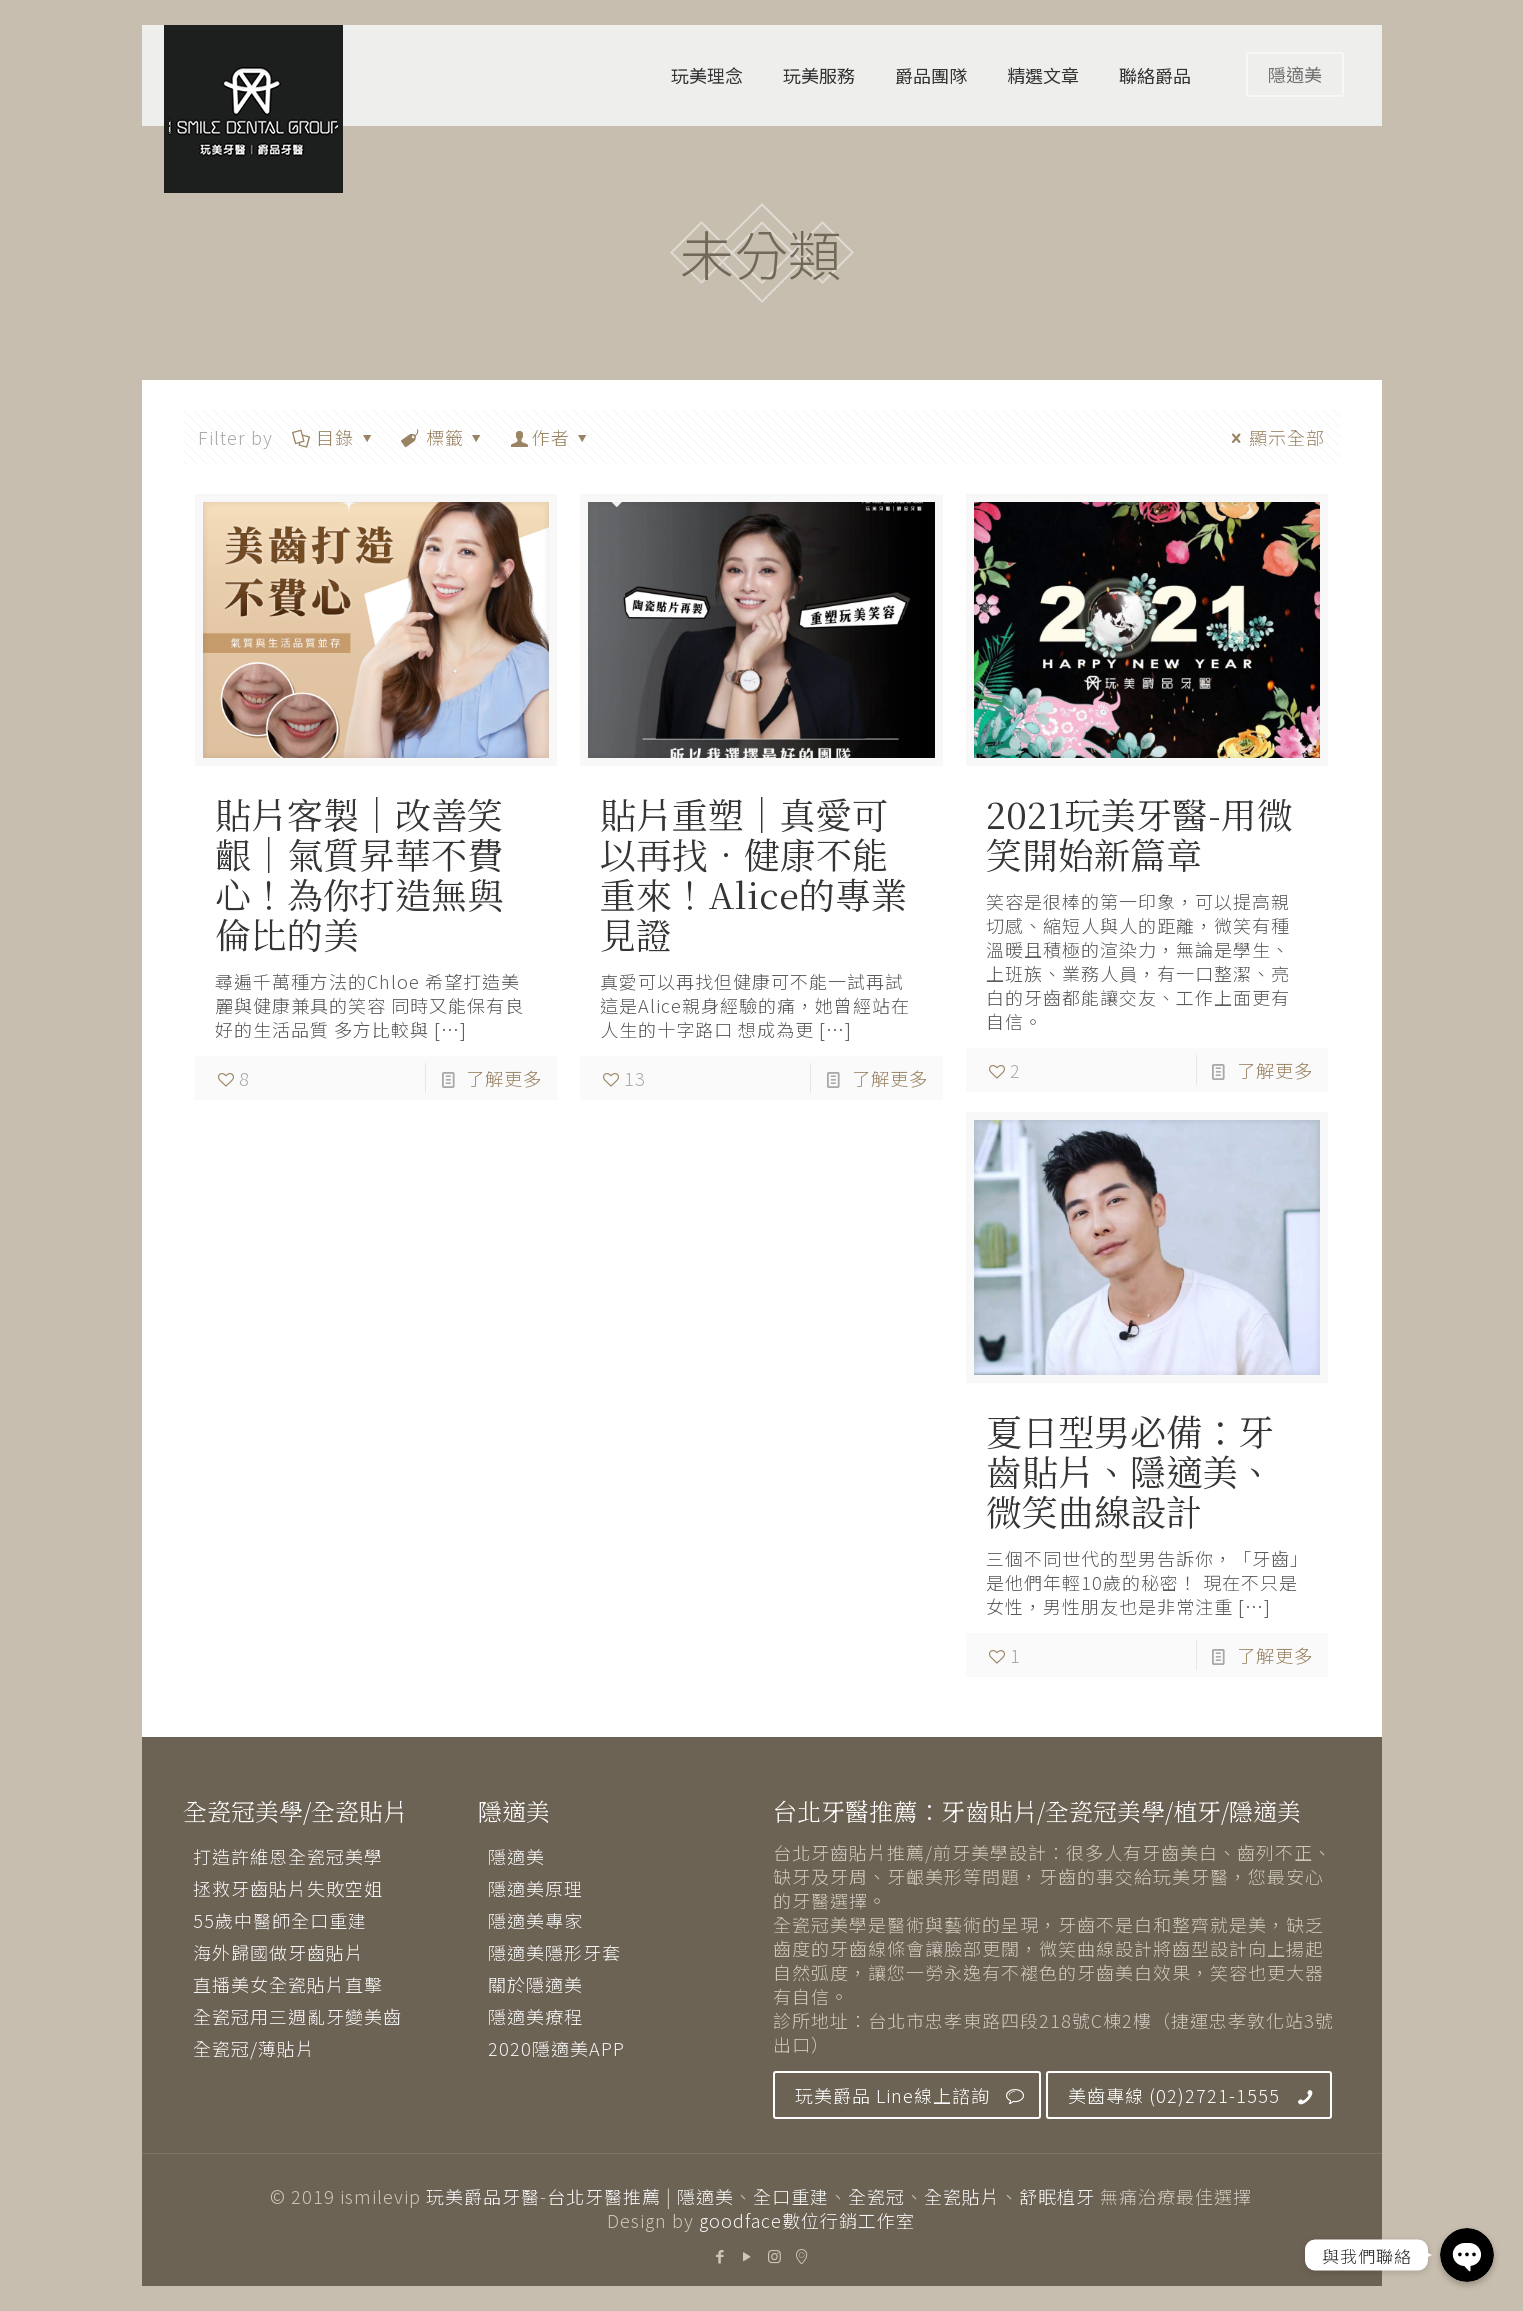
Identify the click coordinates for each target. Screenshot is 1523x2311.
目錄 (333, 437)
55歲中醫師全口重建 (280, 1920)
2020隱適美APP (556, 2048)
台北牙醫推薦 (604, 2196)
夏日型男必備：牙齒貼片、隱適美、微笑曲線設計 (1130, 1470)
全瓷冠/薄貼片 (254, 2048)
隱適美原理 (535, 1888)
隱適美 (1295, 74)
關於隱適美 (535, 1984)
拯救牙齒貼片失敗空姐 (288, 1888)
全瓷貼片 (962, 2196)
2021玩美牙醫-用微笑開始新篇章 (1139, 833)
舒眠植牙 (1057, 2196)
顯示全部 (1274, 437)
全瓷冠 (876, 2196)
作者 (551, 437)
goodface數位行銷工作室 (807, 2220)
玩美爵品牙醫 (483, 2196)
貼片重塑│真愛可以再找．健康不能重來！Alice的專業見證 (753, 873)
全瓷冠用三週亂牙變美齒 (297, 2016)
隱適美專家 (535, 1920)
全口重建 (791, 2196)
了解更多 (504, 1078)
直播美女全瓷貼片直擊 (288, 1984)
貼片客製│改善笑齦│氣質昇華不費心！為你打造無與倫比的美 (359, 873)
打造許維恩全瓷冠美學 (288, 1856)
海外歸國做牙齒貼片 (278, 1952)
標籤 (443, 437)
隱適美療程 (535, 2016)
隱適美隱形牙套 (554, 1952)
